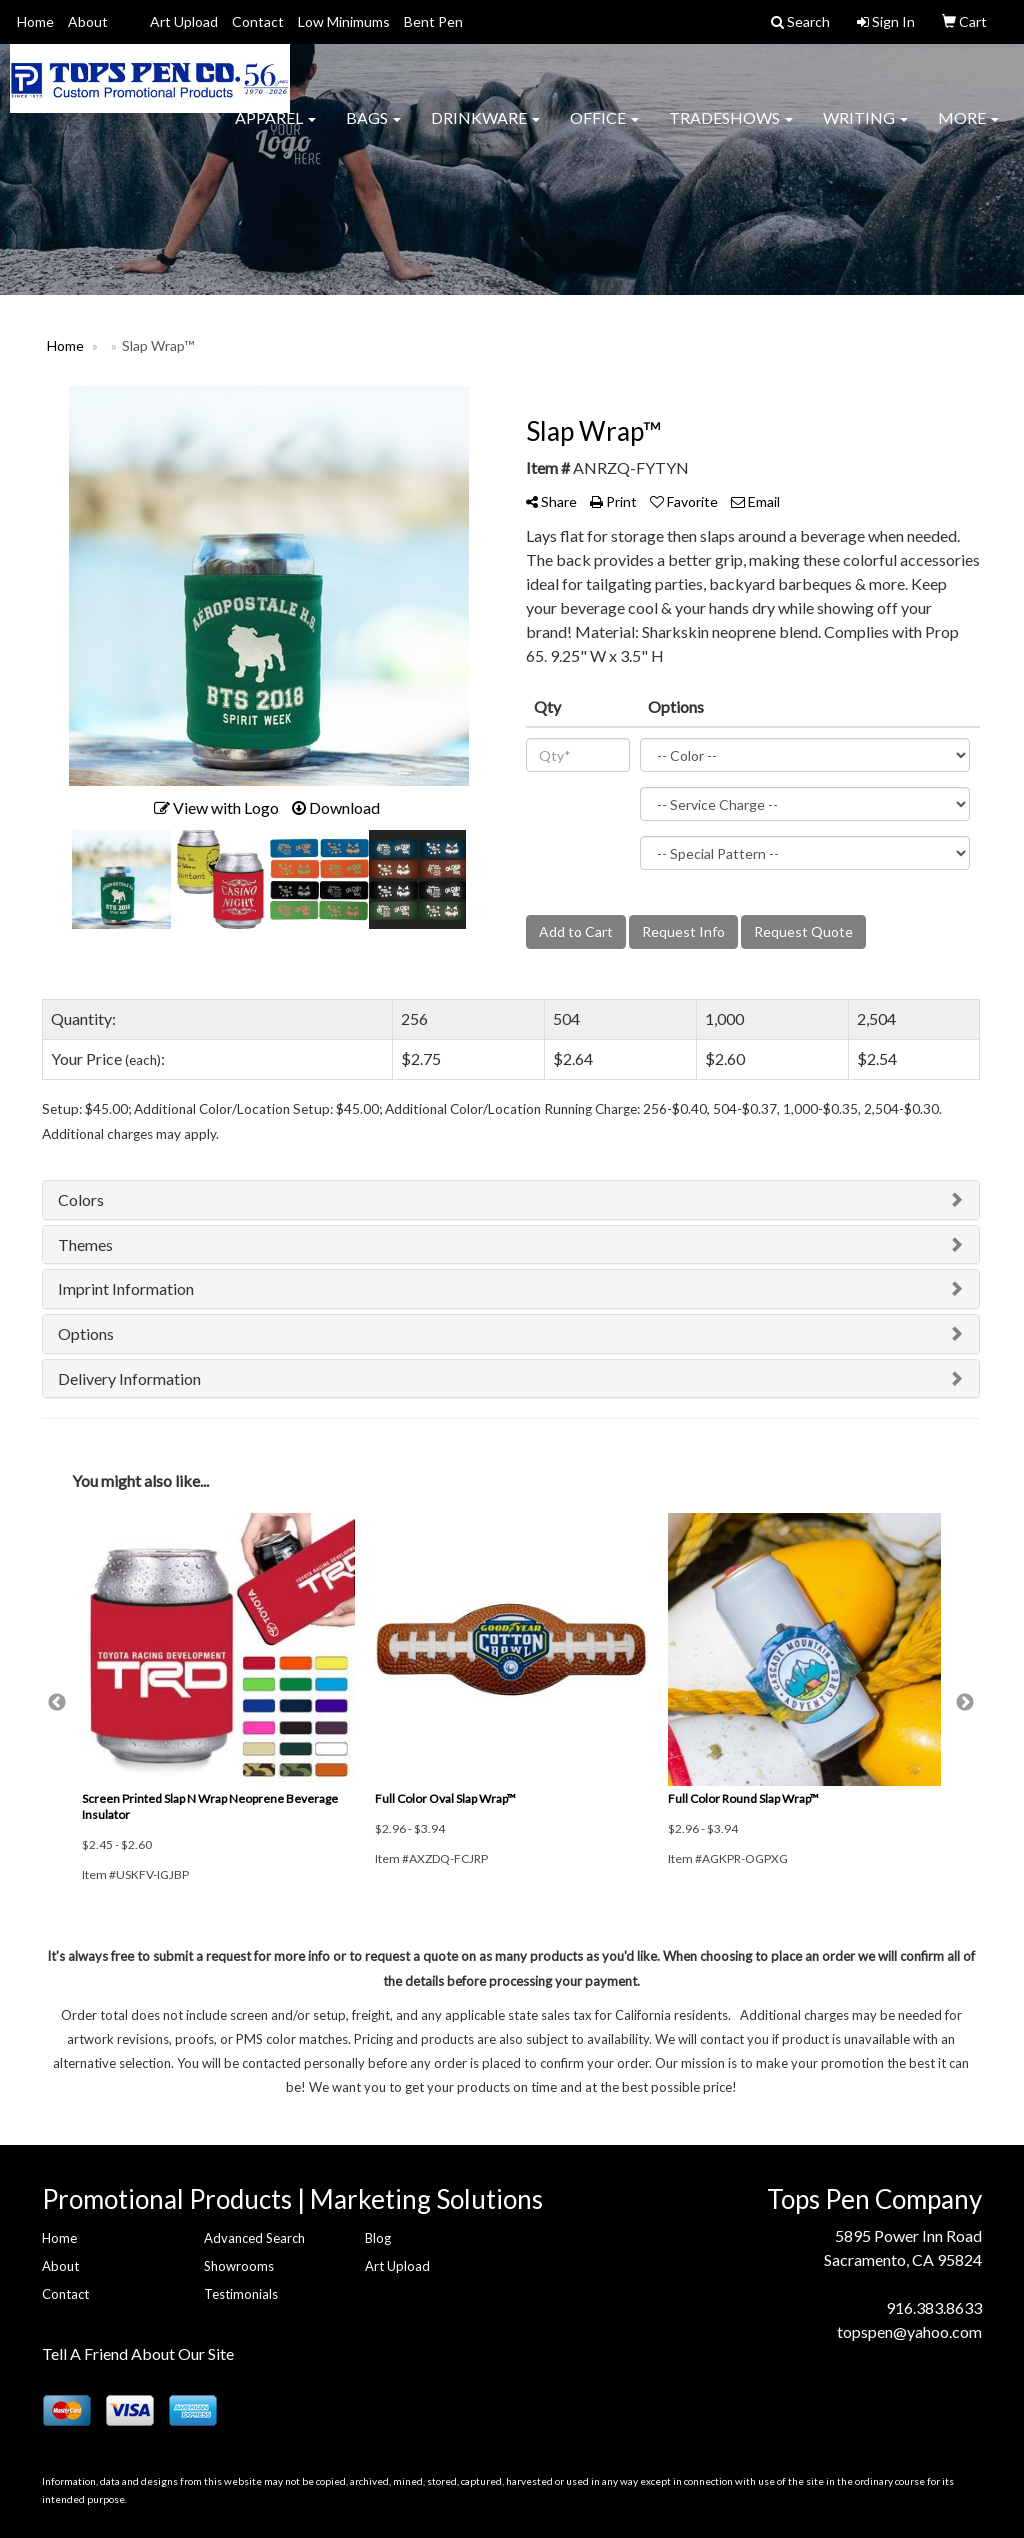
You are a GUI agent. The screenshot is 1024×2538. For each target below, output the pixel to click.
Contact (258, 21)
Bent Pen (433, 21)
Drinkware (485, 129)
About (88, 21)
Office (604, 129)
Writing (865, 129)
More (968, 129)
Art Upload (184, 21)
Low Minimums (344, 21)
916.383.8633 (934, 2307)
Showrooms (239, 2266)
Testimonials (241, 2294)
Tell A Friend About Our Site (138, 2353)
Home (35, 21)
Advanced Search (254, 2238)
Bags (373, 129)
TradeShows (731, 129)
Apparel (275, 129)
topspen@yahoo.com (909, 2331)
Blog (378, 2238)
